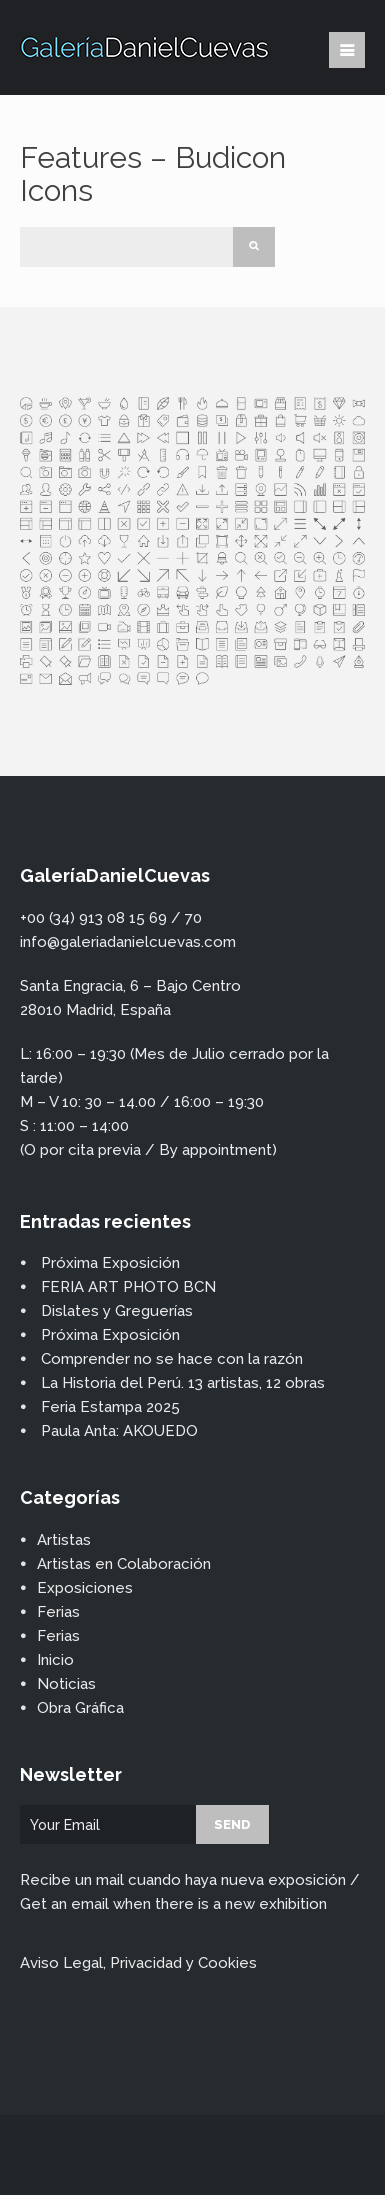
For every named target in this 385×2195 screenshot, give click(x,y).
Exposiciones (85, 1588)
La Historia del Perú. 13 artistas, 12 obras (183, 1383)
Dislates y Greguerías (117, 1311)
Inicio (55, 1660)
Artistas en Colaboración (124, 1564)
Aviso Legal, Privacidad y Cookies (138, 1963)
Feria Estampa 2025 (110, 1407)
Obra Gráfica (80, 1708)
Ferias (58, 1612)
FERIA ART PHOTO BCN (128, 1287)
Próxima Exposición (110, 1263)
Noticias (66, 1684)
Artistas (64, 1540)
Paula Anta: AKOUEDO (119, 1431)
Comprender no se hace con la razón (172, 1359)
